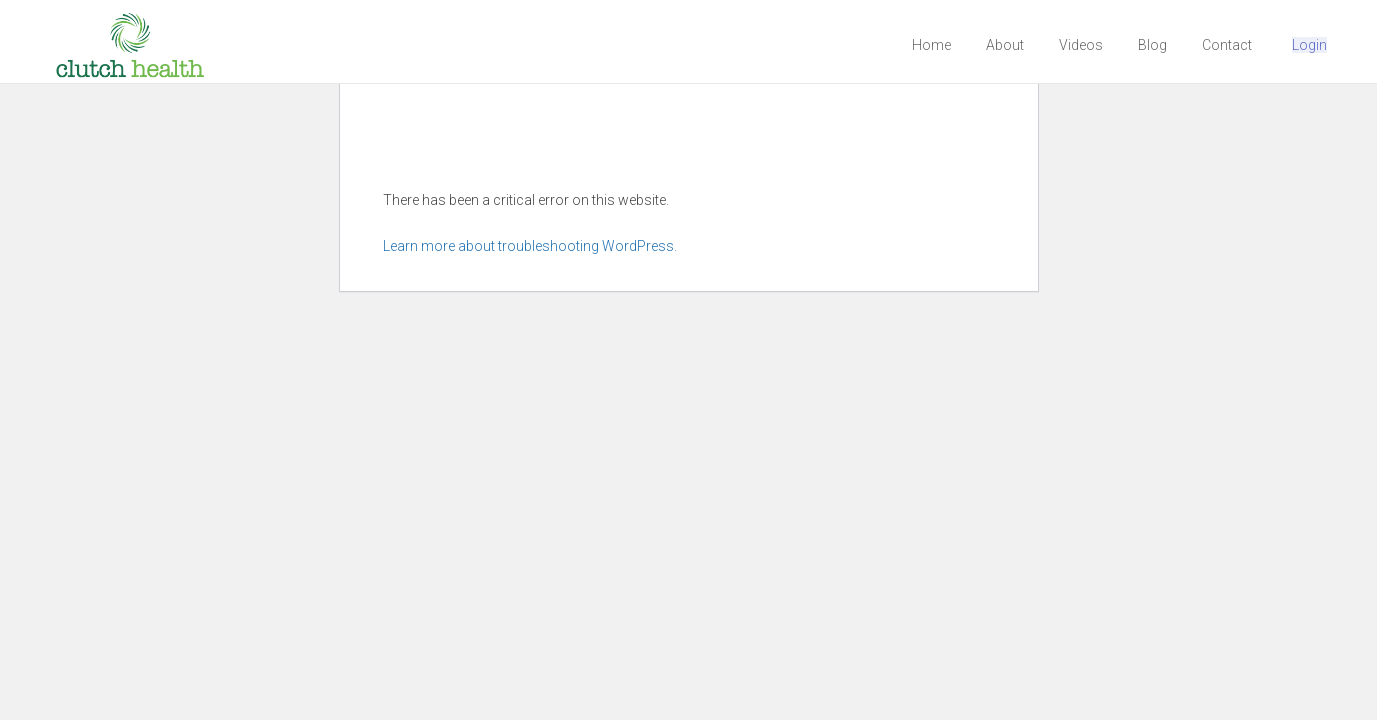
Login (1309, 45)
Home (931, 45)
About (1005, 45)
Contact (1227, 45)
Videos (1081, 45)
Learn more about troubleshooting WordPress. (530, 246)
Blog (1152, 45)
